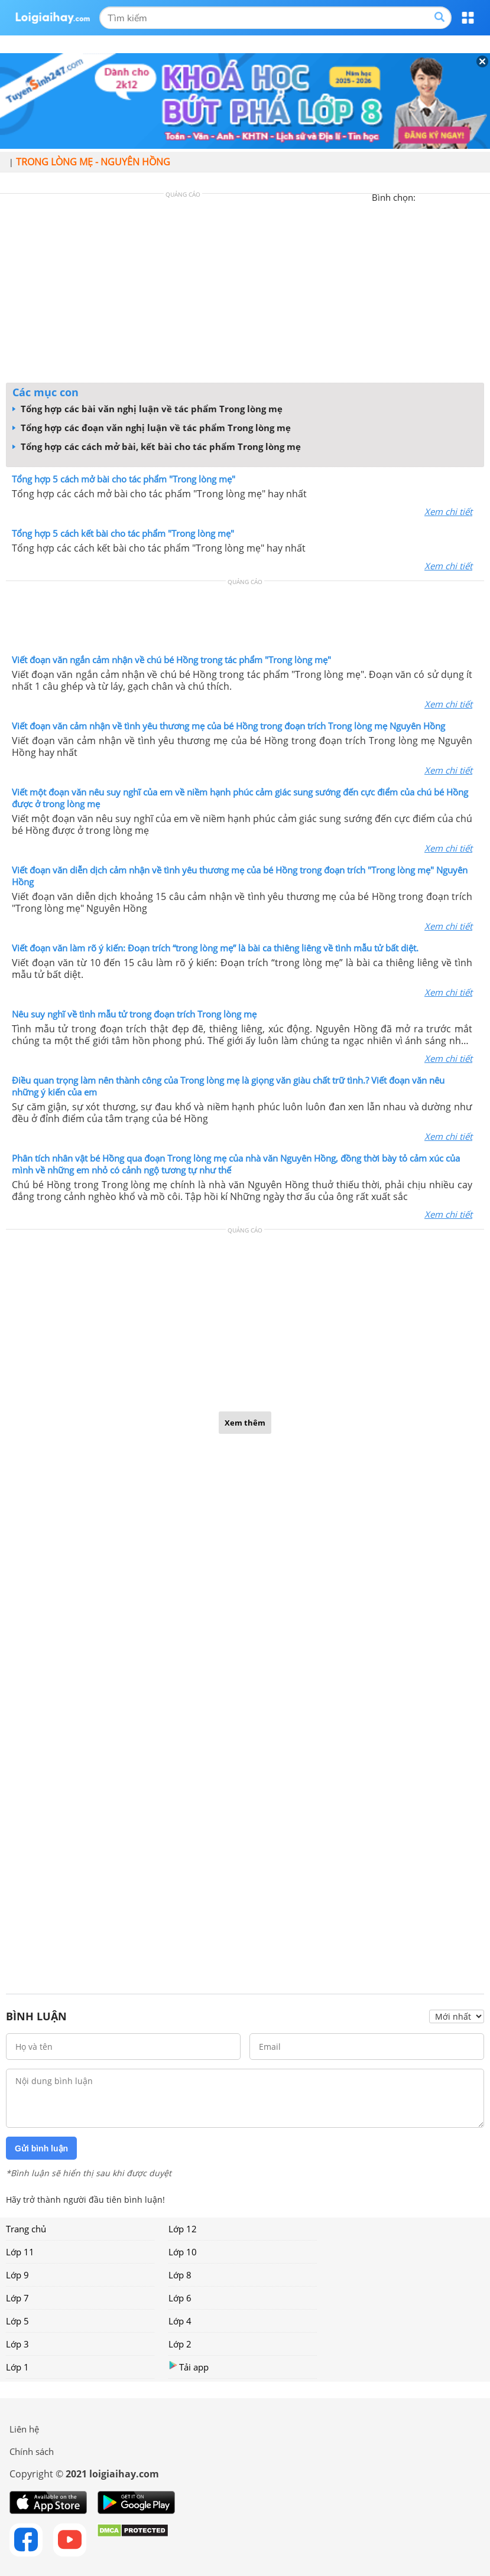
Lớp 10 (182, 2252)
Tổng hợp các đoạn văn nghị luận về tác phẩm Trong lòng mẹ (151, 427)
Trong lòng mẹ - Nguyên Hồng (93, 161)
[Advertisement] (245, 291)
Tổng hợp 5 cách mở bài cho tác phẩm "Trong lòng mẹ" (123, 479)
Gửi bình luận (41, 2148)
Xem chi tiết (448, 511)
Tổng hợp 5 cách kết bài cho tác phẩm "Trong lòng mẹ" (123, 533)
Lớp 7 (17, 2298)
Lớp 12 (182, 2229)
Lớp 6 (180, 2298)
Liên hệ (24, 2429)
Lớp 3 (17, 2344)
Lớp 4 (180, 2321)
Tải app (188, 2366)
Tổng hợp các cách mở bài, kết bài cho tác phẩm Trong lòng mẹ (156, 446)
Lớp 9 (17, 2275)
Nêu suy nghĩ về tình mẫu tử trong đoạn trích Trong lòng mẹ (134, 1014)
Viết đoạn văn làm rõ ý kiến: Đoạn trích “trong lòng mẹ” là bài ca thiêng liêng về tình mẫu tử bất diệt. (215, 948)
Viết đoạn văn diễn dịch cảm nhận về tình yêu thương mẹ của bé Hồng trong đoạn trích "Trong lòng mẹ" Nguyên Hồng (240, 876)
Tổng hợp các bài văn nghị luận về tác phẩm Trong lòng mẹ (147, 409)
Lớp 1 (17, 2367)
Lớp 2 (180, 2344)
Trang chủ (26, 2229)
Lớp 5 (17, 2321)
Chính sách (31, 2451)
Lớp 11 (20, 2252)
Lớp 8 (180, 2275)
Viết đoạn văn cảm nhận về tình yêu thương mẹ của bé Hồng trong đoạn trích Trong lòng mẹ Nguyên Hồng (228, 726)
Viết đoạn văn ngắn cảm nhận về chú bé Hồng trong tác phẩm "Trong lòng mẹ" (171, 660)
